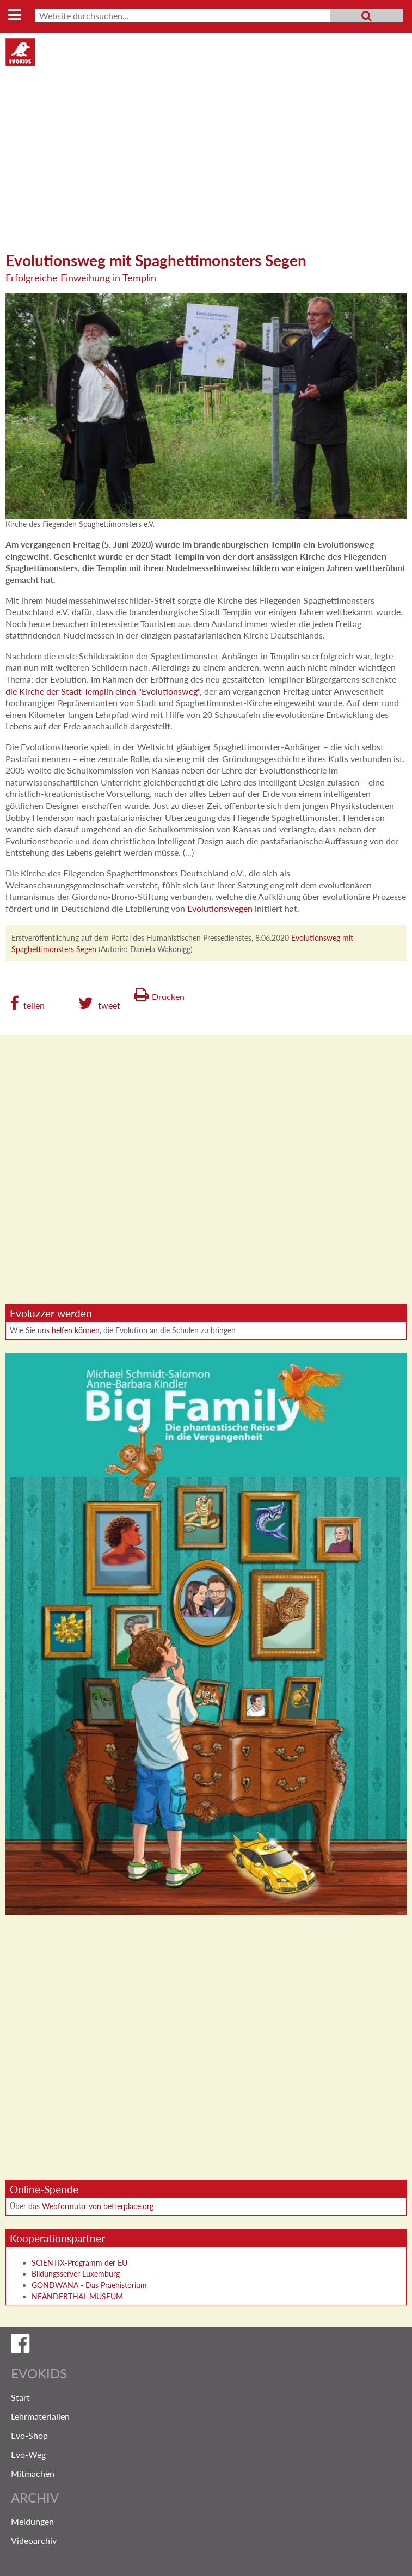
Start (20, 2397)
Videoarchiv (34, 2540)
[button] (27, 1003)
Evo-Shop (29, 2435)
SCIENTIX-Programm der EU (79, 2262)
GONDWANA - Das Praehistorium (89, 2285)
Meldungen (32, 2521)
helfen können (76, 1330)
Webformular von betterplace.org (97, 2206)
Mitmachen (32, 2473)
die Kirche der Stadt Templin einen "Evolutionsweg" (102, 691)
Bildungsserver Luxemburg (76, 2273)
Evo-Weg (28, 2454)
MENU (14, 16)
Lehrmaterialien (40, 2416)
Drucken (168, 996)
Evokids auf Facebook (206, 2346)
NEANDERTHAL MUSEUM (77, 2296)
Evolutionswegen (220, 908)
